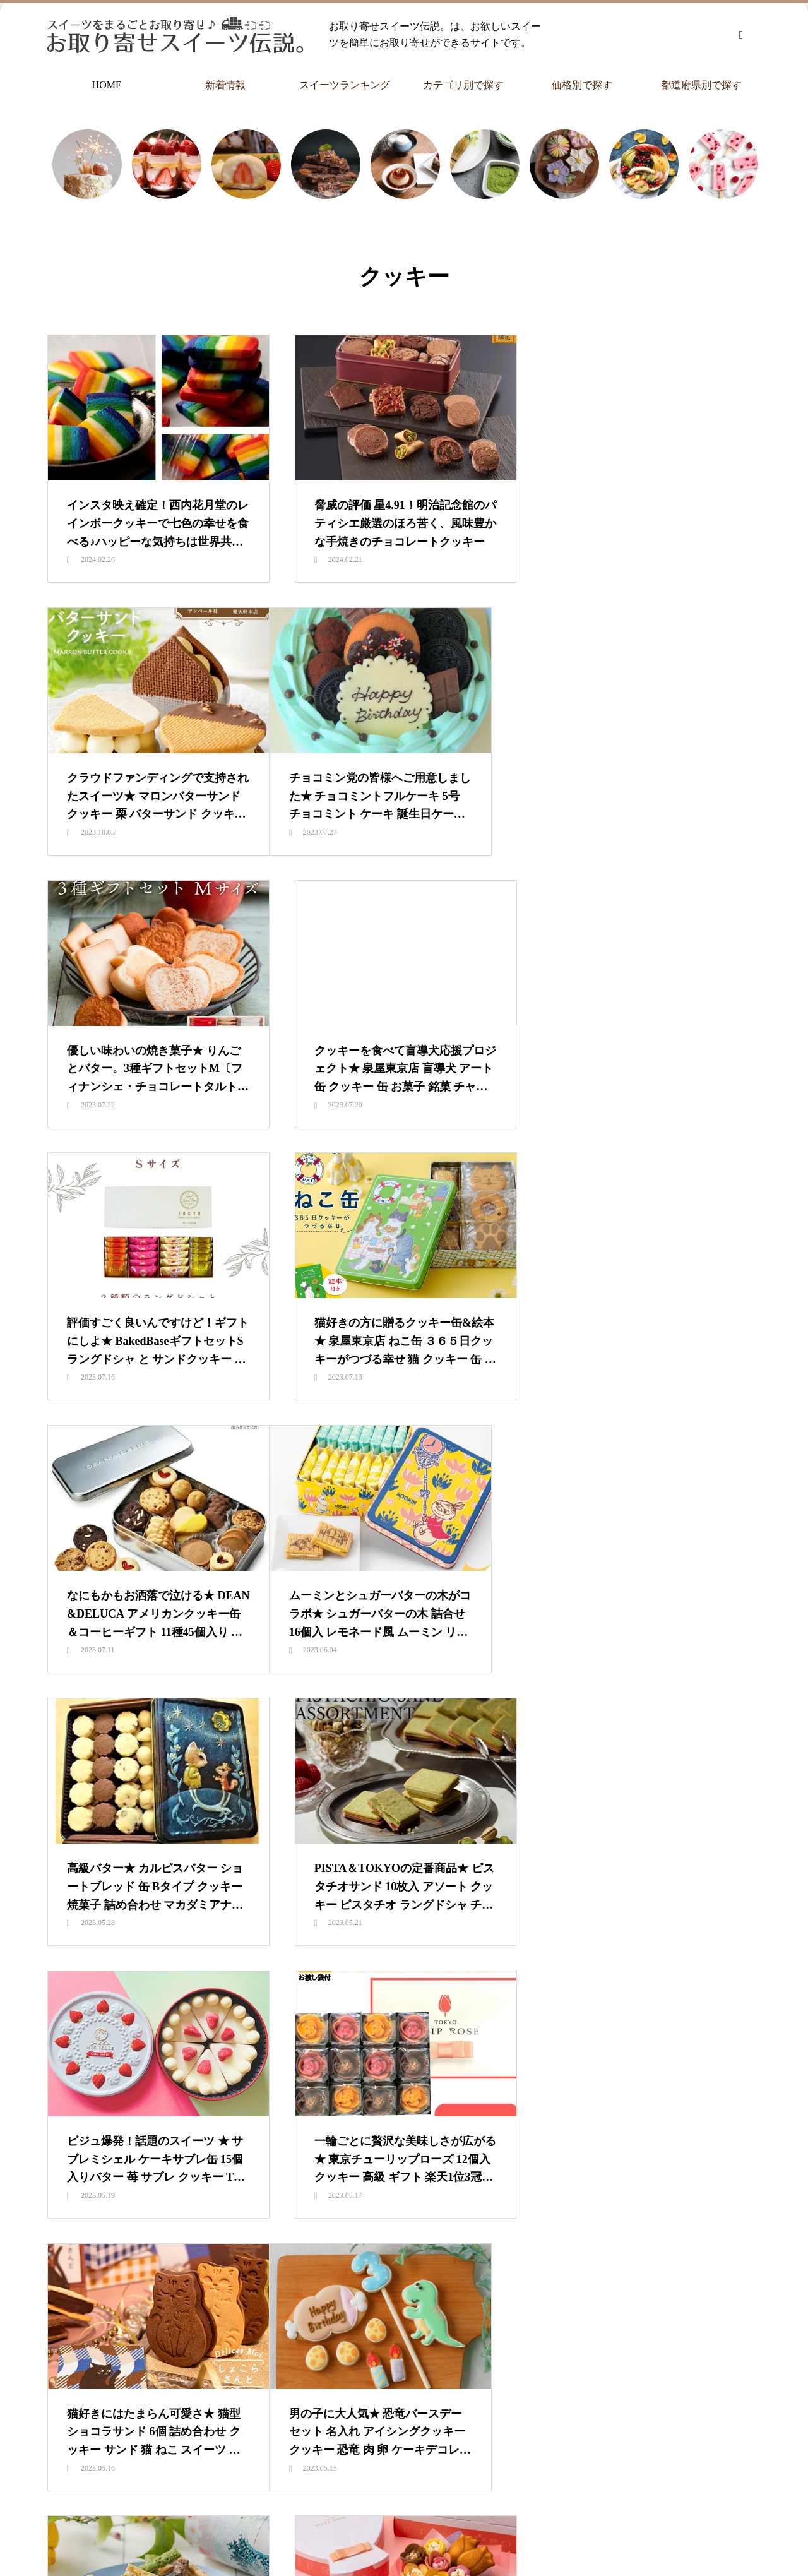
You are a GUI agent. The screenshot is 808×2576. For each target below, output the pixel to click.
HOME (107, 85)
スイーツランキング (344, 85)
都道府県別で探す (701, 85)
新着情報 (225, 85)
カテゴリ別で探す (463, 85)
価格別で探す (582, 85)
